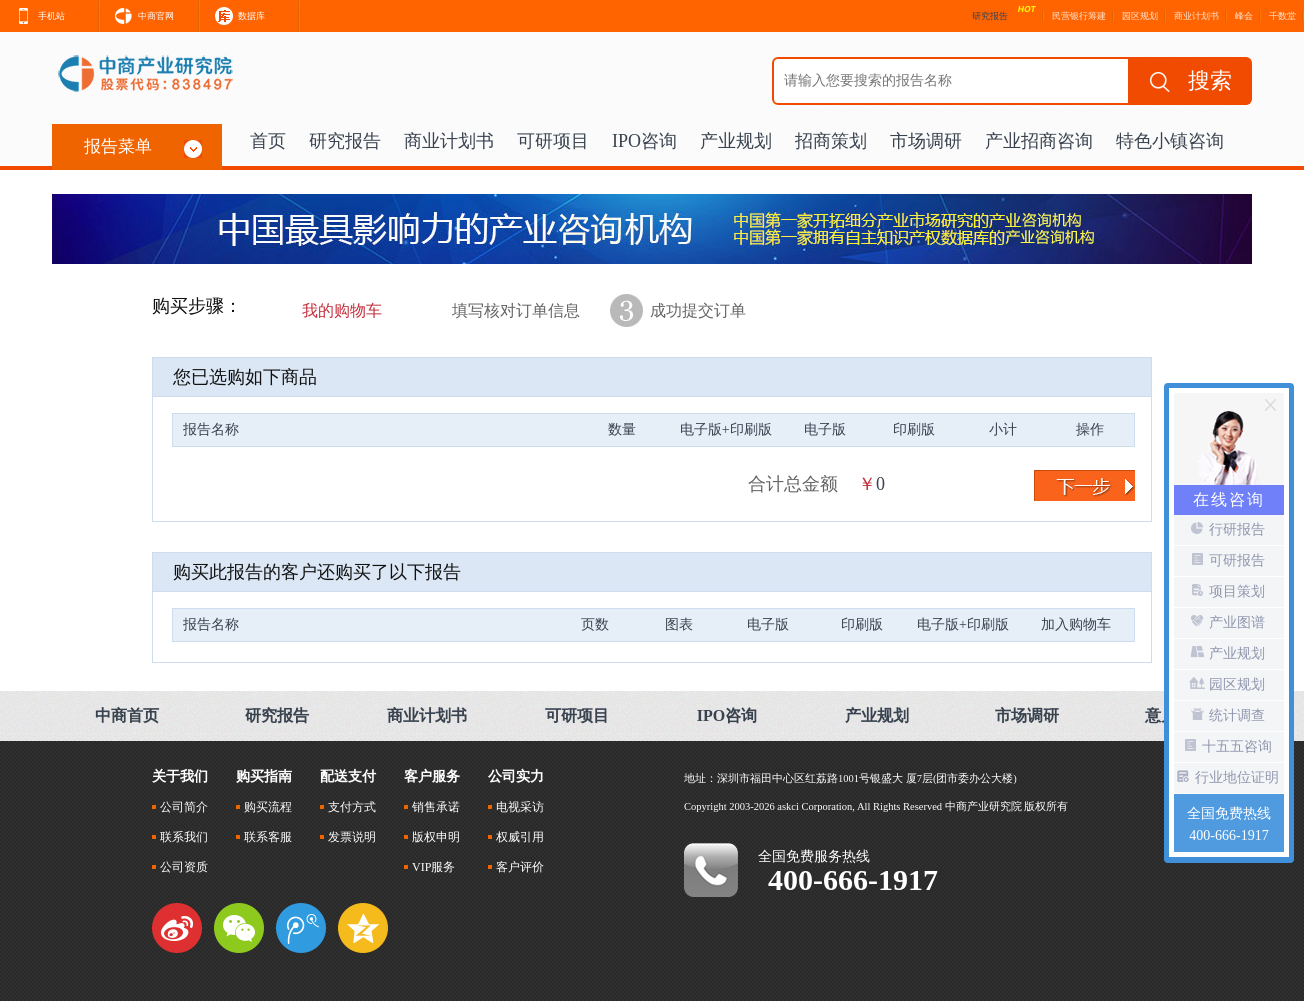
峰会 (1244, 16)
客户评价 (516, 867)
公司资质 (180, 867)
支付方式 (348, 807)
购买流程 (264, 807)
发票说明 (348, 837)
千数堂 (1282, 16)
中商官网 (137, 13)
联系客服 (264, 837)
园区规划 (1140, 16)
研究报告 (345, 141)
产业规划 (736, 141)
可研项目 (553, 141)
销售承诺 (432, 807)
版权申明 (432, 837)
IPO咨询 (644, 141)
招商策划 (831, 141)
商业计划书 (1196, 16)
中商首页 (127, 715)
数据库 (232, 13)
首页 (268, 141)
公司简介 (180, 807)
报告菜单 (143, 147)
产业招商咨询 (1039, 141)
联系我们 (180, 837)
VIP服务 (429, 867)
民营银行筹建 (1079, 16)
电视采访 (516, 807)
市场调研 (926, 141)
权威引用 (516, 837)
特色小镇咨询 (1170, 141)
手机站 (32, 13)
